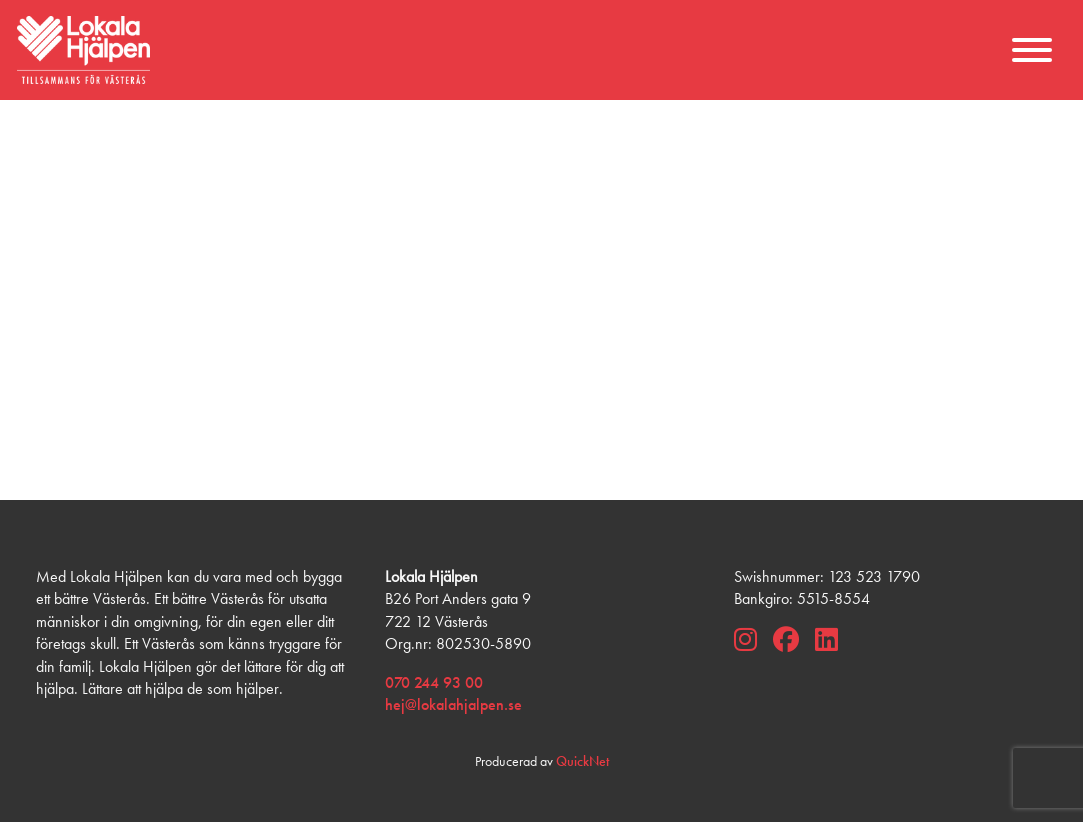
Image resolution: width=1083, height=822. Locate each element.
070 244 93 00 (434, 682)
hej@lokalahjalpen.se (453, 704)
